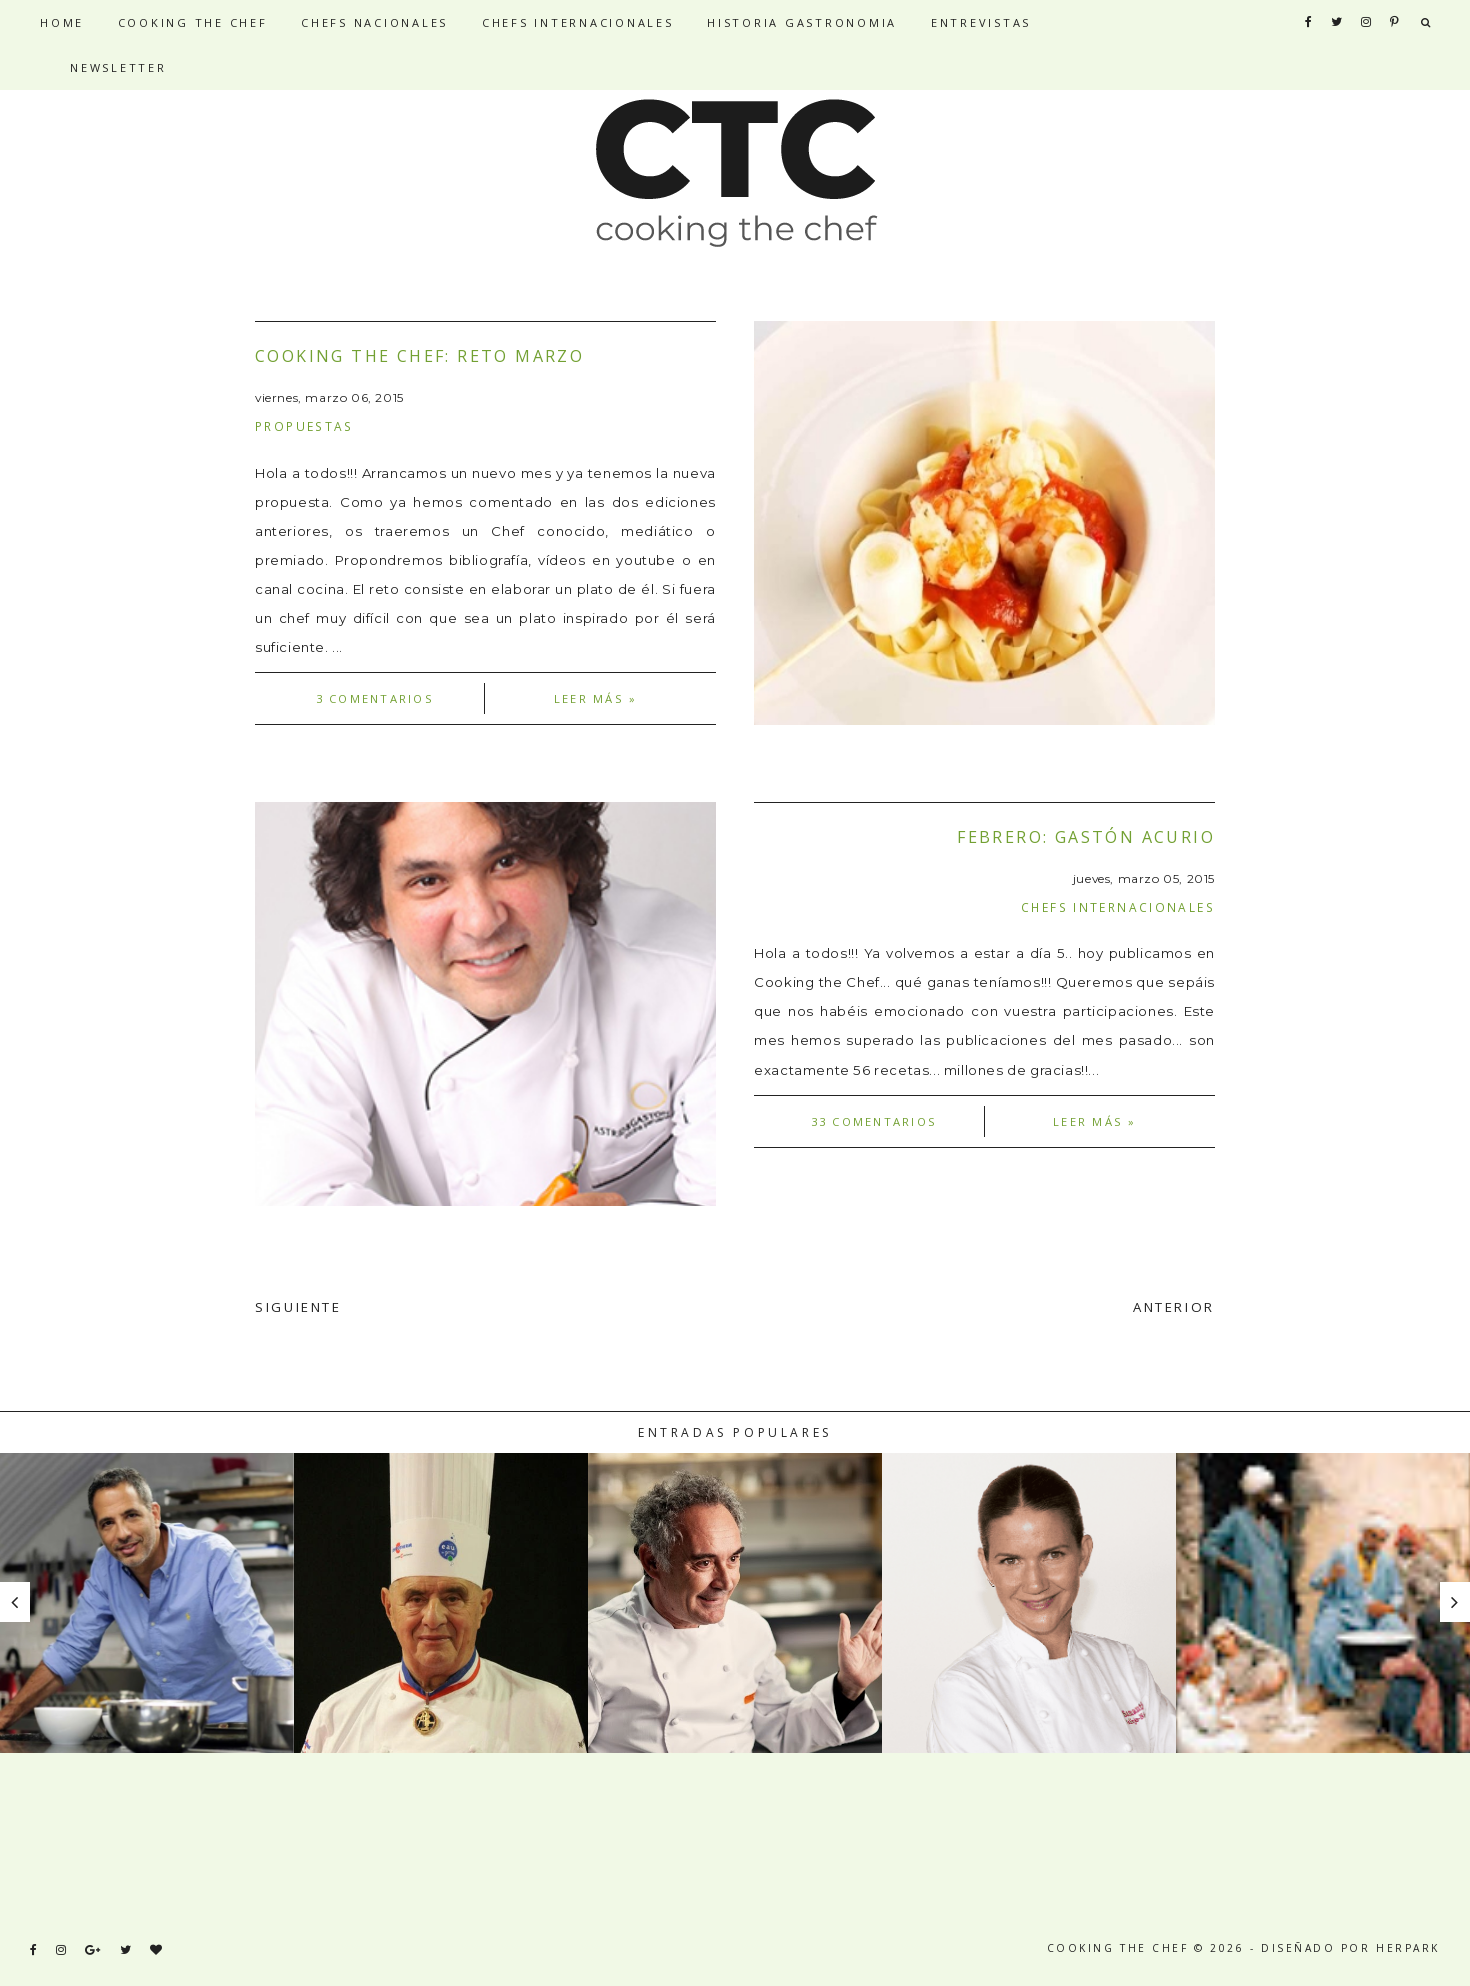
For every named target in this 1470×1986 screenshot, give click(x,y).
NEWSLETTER (118, 67)
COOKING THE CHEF (193, 22)
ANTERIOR (1174, 1307)
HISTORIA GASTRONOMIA (802, 22)
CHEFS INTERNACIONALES (578, 22)
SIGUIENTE (298, 1307)
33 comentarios (874, 1121)
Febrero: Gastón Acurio (1086, 837)
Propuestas (304, 426)
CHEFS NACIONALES (374, 22)
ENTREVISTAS (981, 22)
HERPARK (1408, 1948)
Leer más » (595, 698)
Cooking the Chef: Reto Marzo (419, 356)
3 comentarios (375, 698)
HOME (62, 22)
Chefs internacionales (1118, 907)
